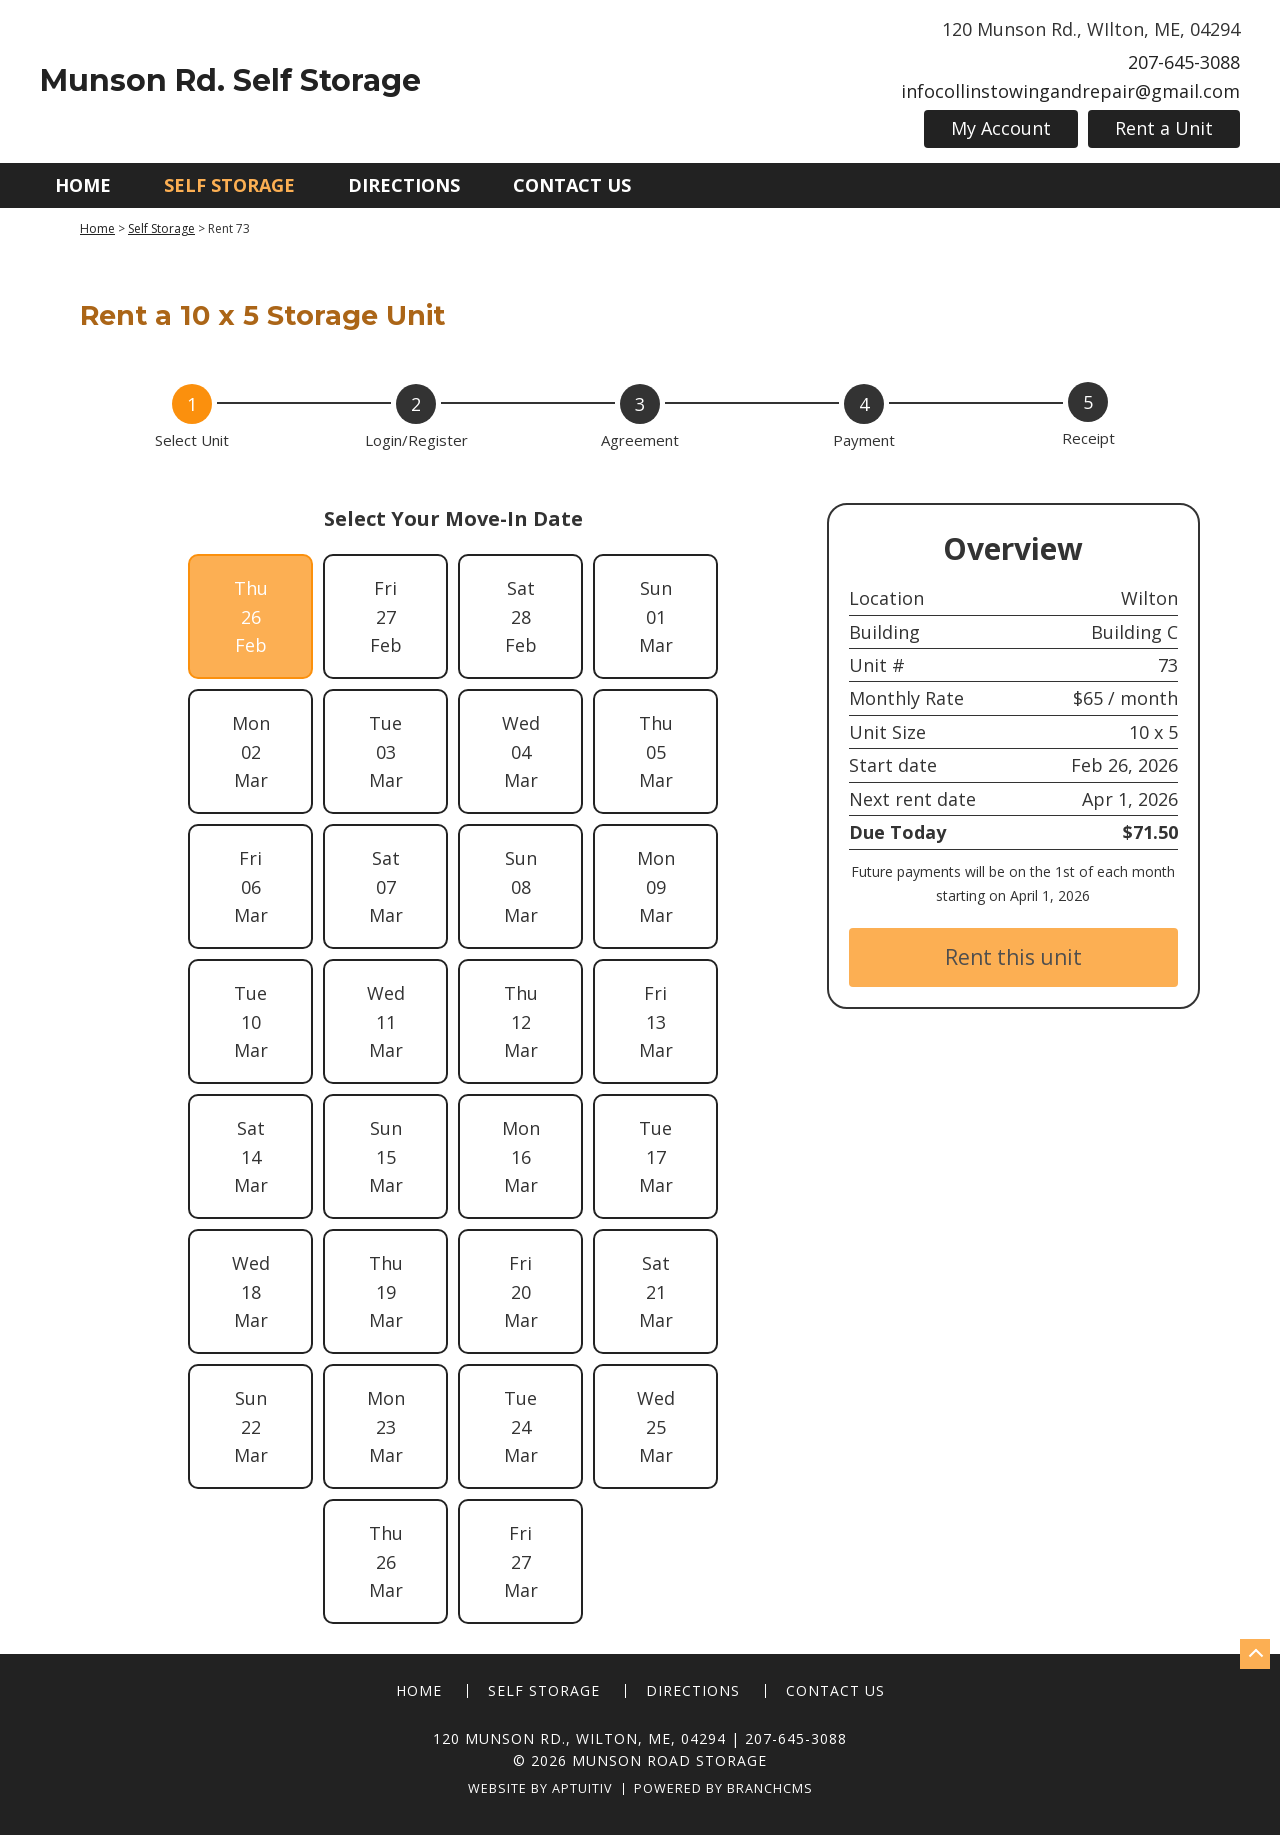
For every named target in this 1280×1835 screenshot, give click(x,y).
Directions (404, 185)
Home (83, 185)
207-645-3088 (1184, 62)
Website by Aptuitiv (540, 1789)
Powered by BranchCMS (723, 1789)
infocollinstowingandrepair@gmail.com (1070, 91)
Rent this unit (1013, 957)
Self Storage (229, 185)
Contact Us (572, 185)
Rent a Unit (1164, 128)
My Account (1001, 128)
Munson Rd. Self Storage (230, 80)
